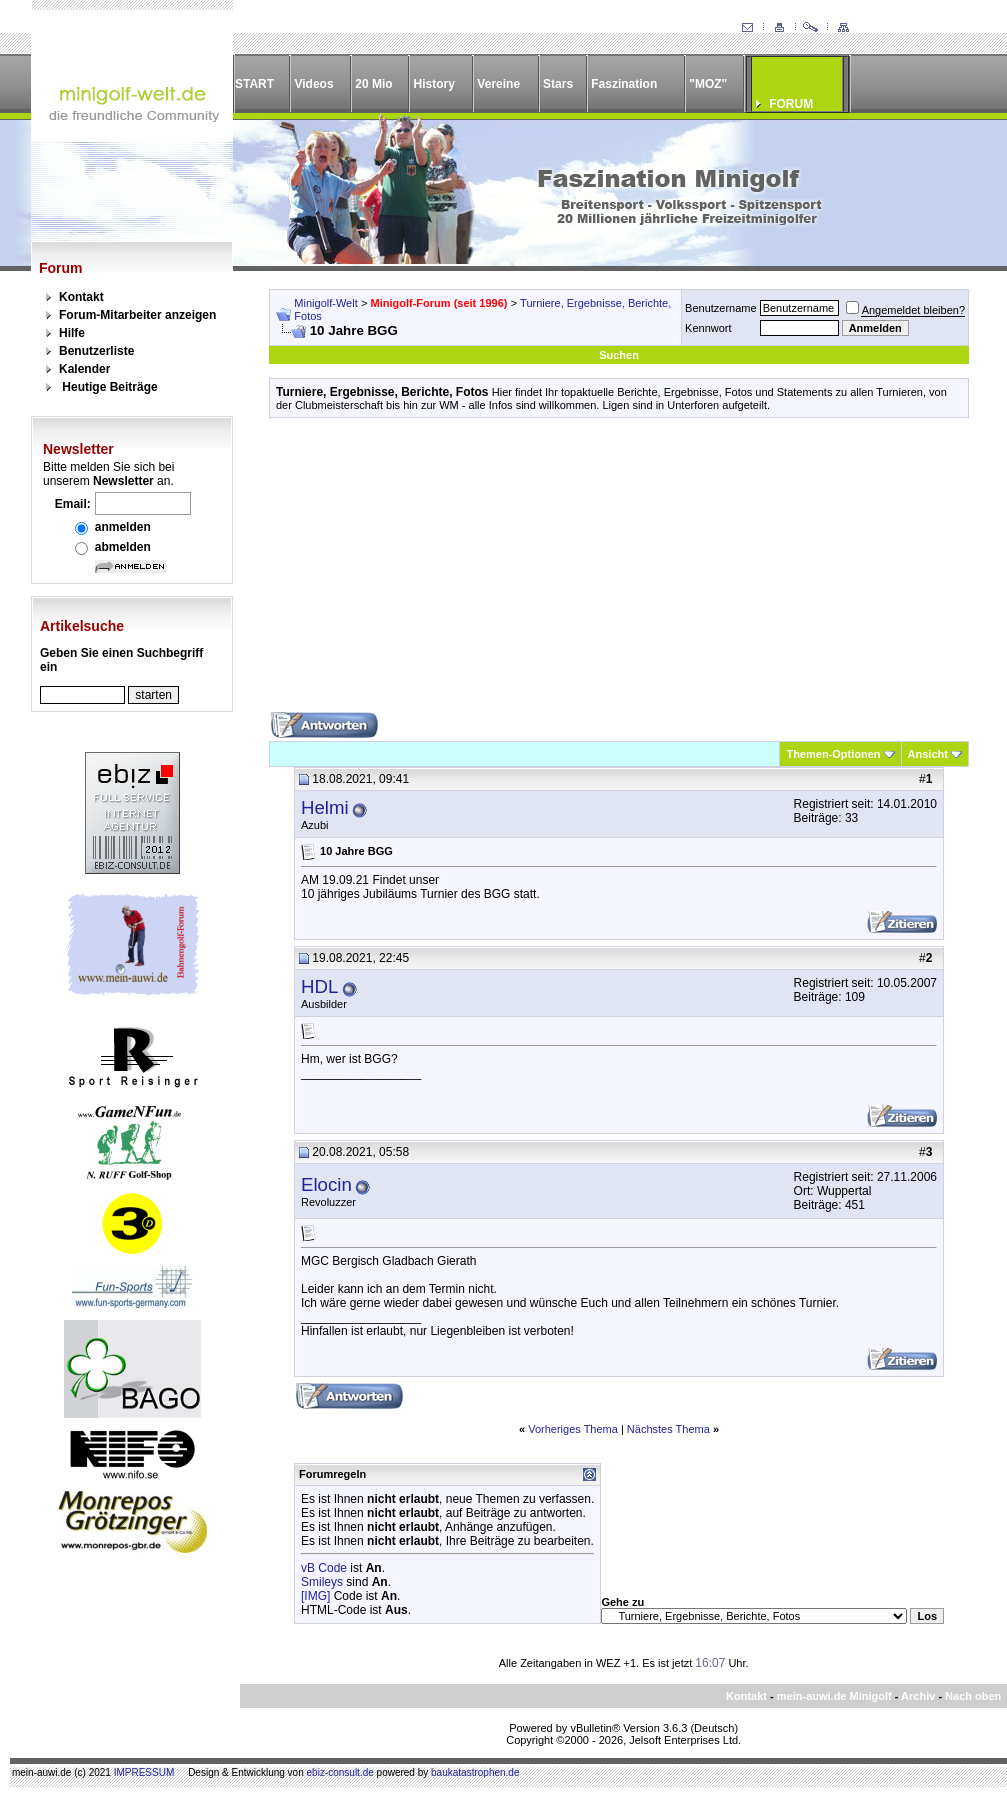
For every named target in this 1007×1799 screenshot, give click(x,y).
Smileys (322, 1582)
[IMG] (315, 1596)
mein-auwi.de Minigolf (834, 1696)
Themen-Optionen (833, 754)
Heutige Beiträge (109, 387)
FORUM (791, 104)
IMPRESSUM (144, 1772)
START (254, 84)
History (434, 84)
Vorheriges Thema (573, 1429)
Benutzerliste (96, 351)
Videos (313, 84)
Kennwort (708, 328)
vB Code (324, 1568)
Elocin (326, 1184)
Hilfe (72, 333)
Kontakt (81, 297)
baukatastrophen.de (475, 1772)
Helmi (325, 807)
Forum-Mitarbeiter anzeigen (137, 315)
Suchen (619, 355)
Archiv (918, 1696)
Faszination (624, 84)
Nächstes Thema (668, 1429)
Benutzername (721, 308)
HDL (319, 986)
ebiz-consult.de (340, 1772)
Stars (558, 84)
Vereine (498, 84)
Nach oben (973, 1696)
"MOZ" (708, 84)
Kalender (84, 369)
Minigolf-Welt (325, 303)
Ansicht (928, 754)
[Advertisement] (619, 572)
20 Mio (373, 84)
